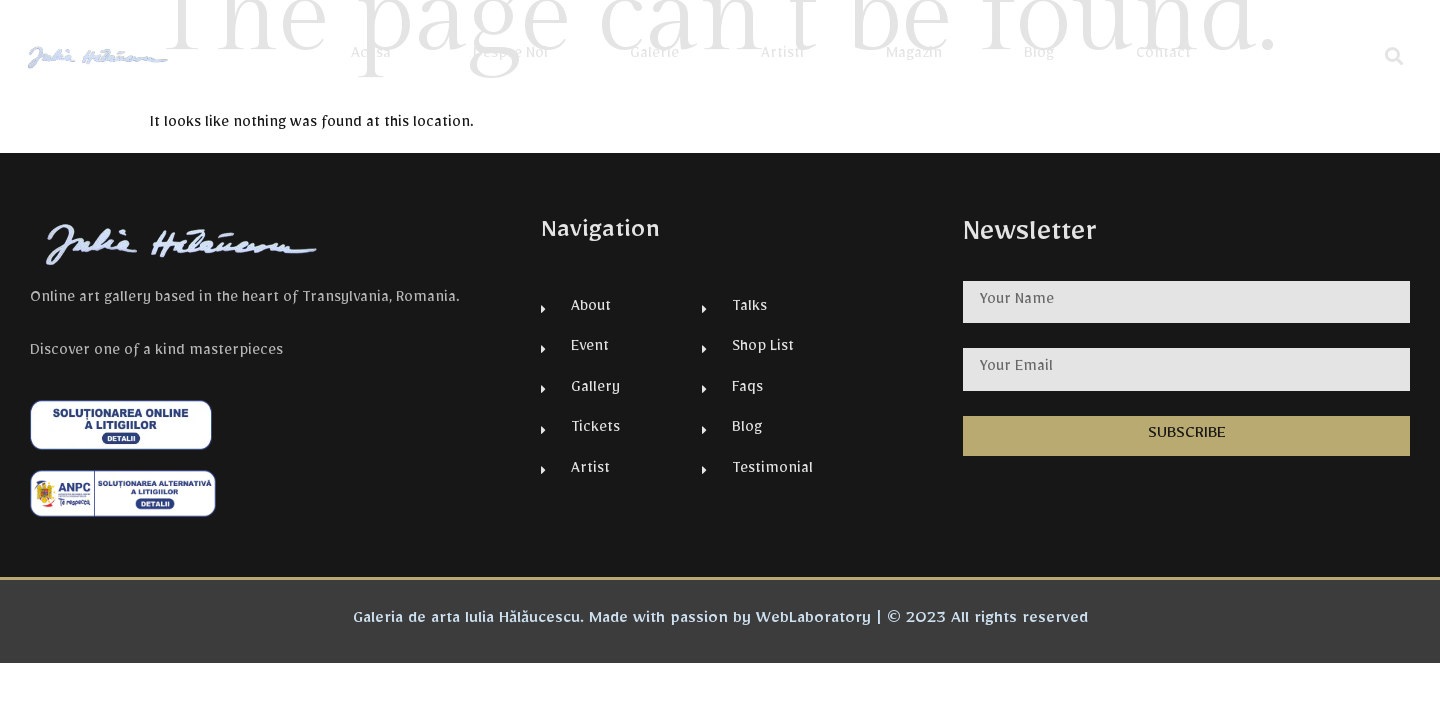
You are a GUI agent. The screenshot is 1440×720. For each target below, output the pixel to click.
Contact (1163, 56)
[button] (1394, 55)
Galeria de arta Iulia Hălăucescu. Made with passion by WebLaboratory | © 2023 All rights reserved (720, 621)
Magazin (914, 56)
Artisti (782, 56)
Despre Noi (510, 56)
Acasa (371, 56)
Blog (1039, 56)
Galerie (654, 56)
